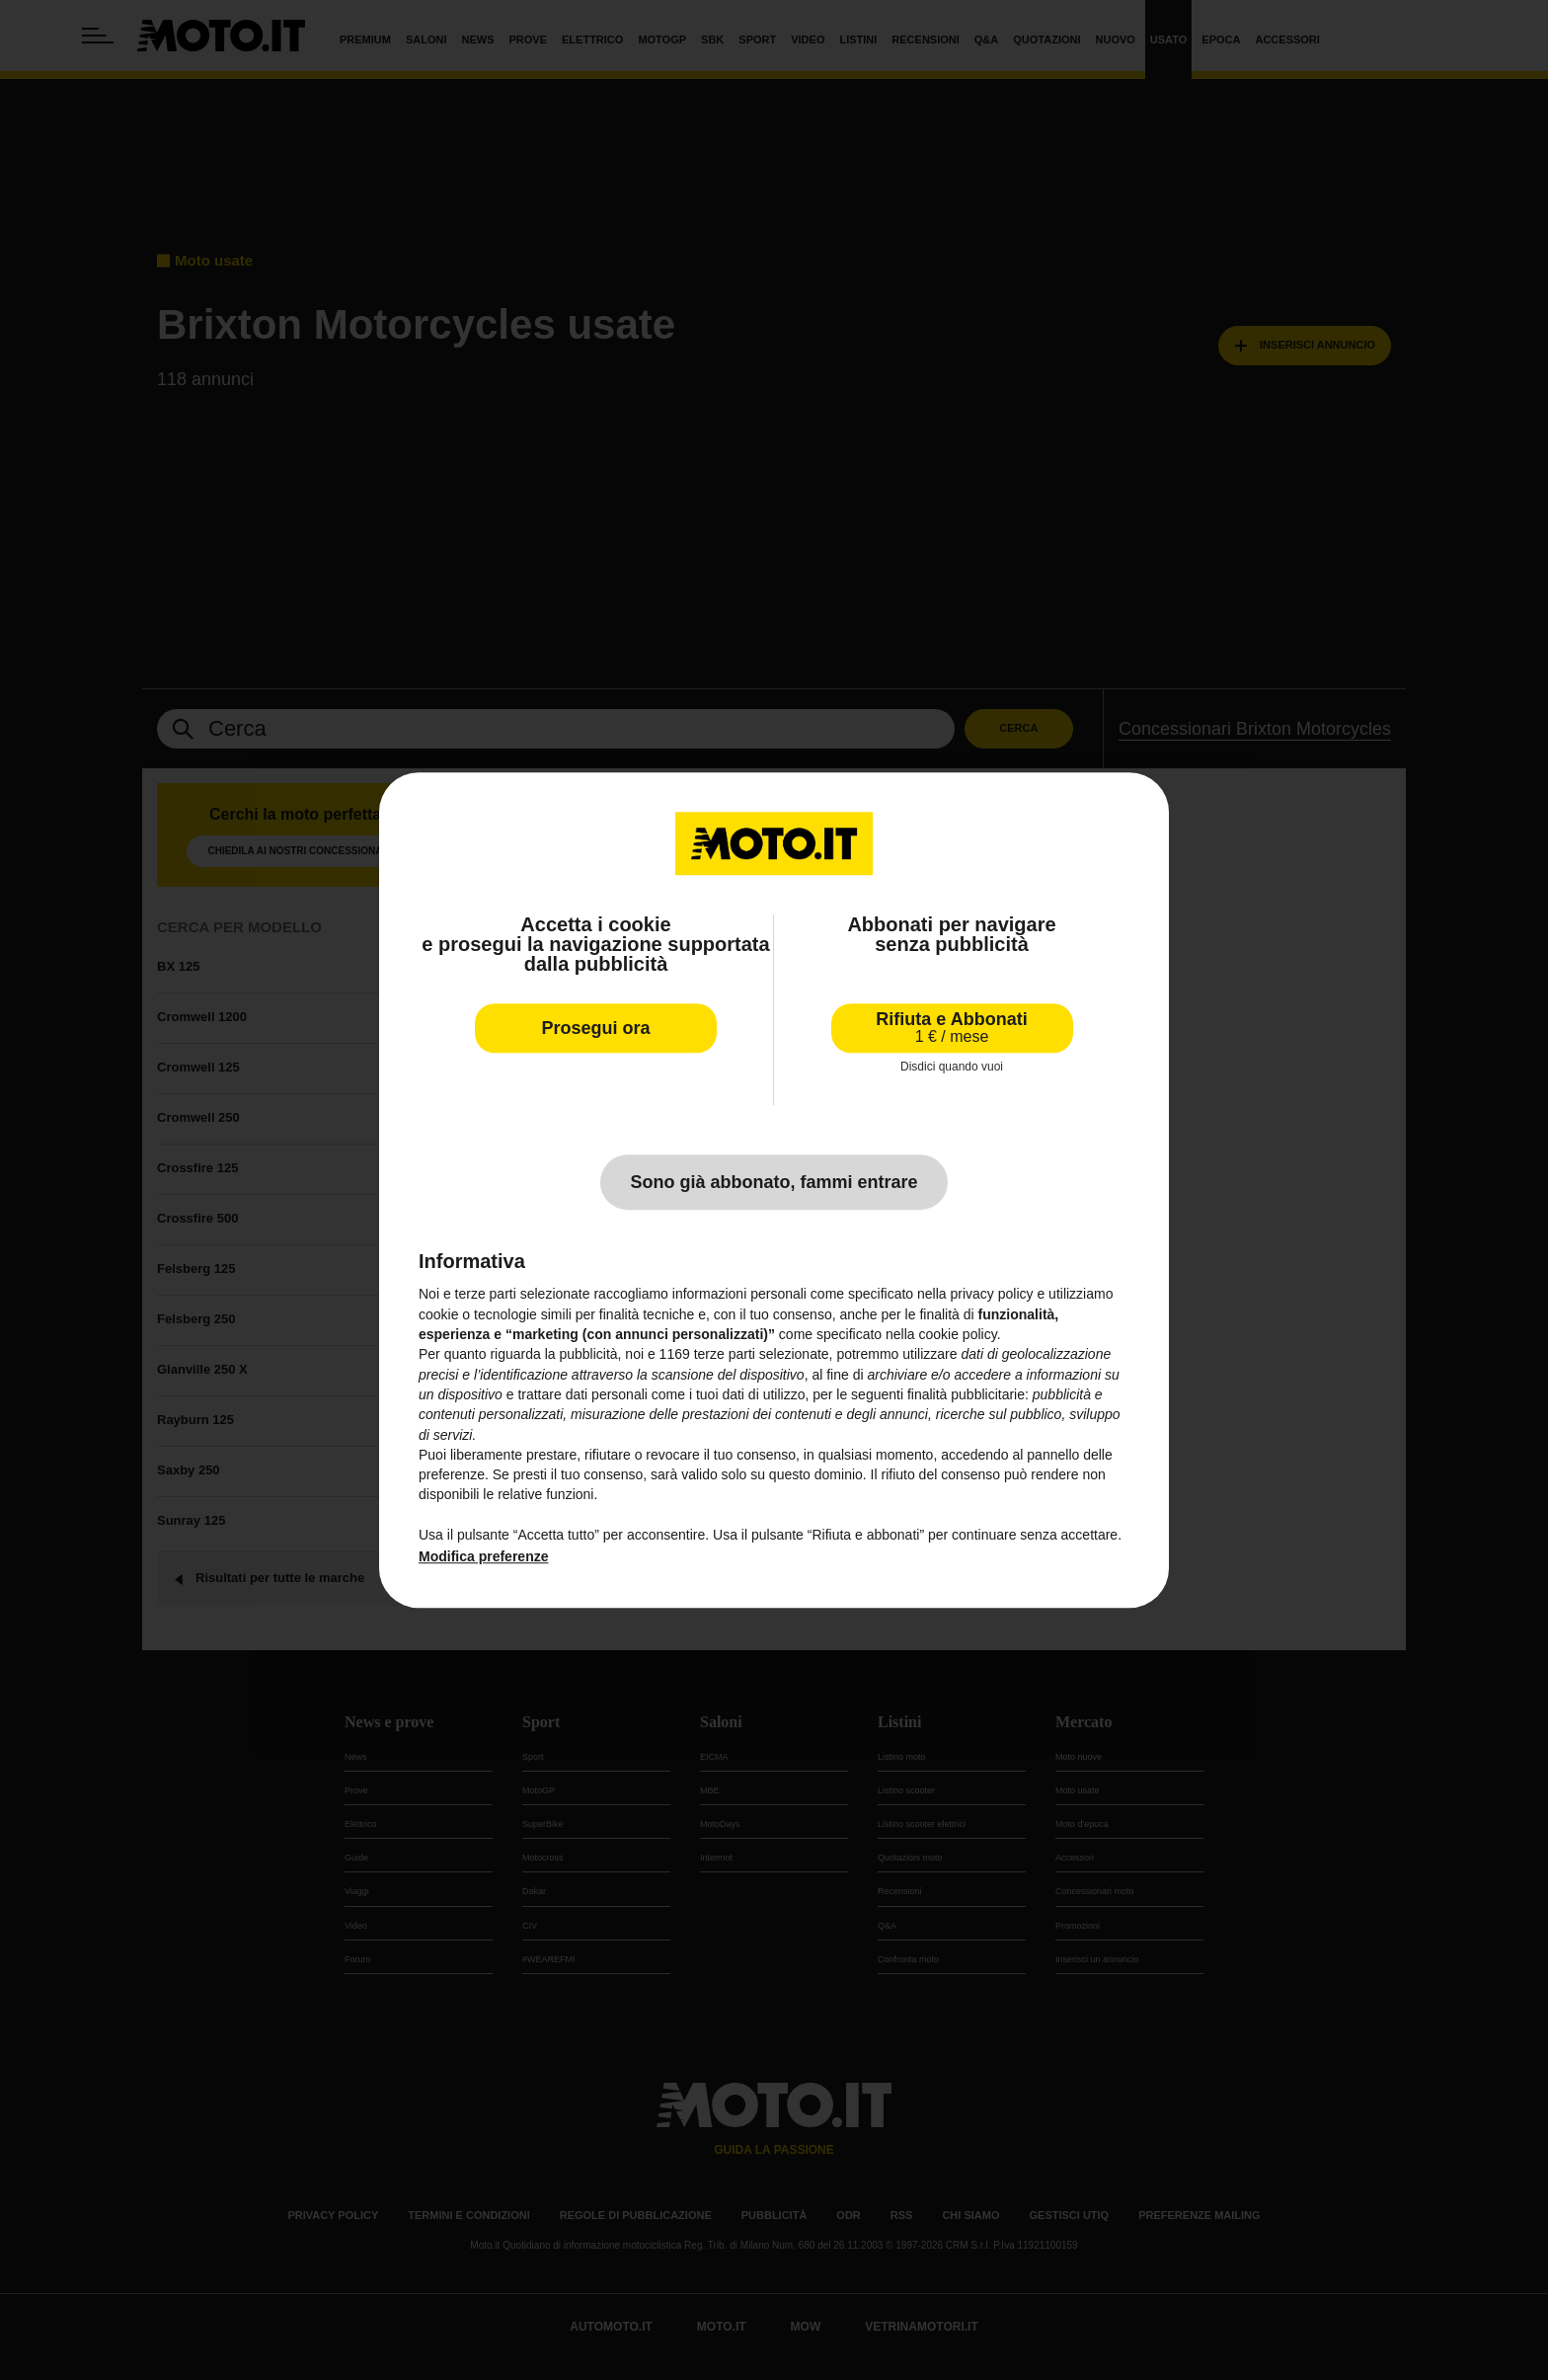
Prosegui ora (595, 1028)
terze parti (724, 1355)
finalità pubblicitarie (966, 1394)
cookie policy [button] (958, 1334)
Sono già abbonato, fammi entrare (773, 1183)
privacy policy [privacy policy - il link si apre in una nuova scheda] (992, 1295)
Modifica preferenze (483, 1557)
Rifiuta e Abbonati (951, 1027)
